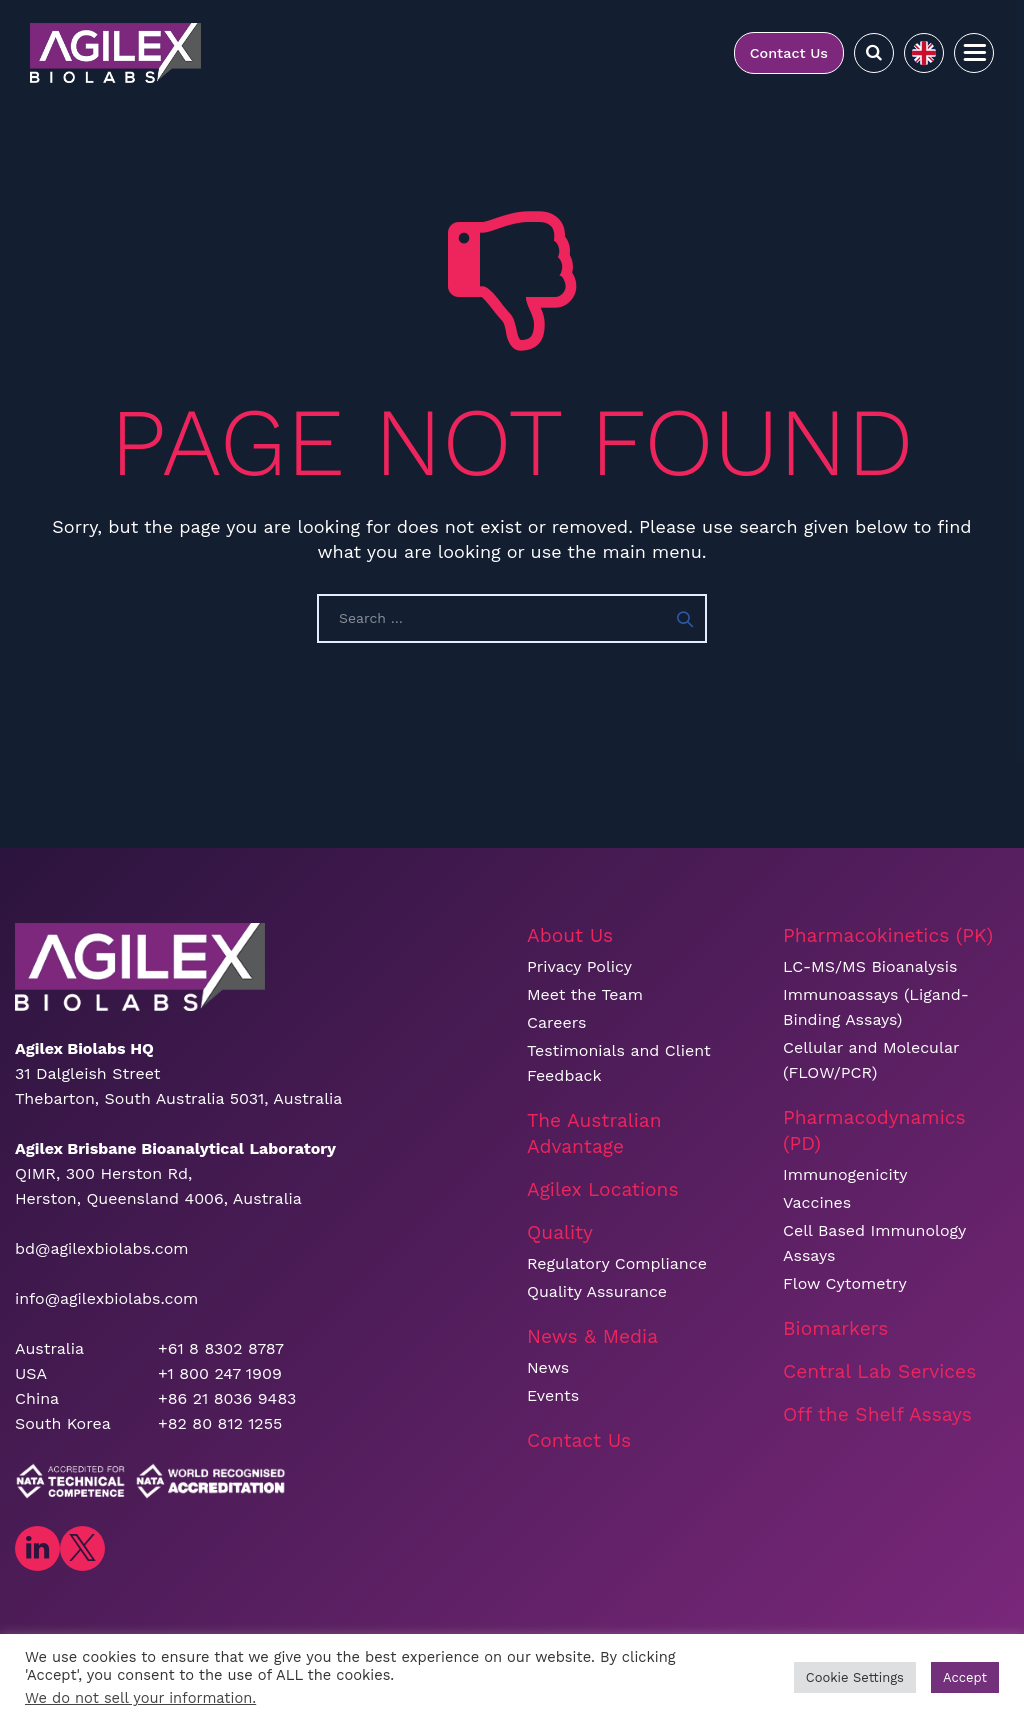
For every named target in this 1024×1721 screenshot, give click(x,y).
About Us (570, 935)
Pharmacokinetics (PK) (888, 935)
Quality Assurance (597, 1291)
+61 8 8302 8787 (221, 1348)
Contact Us (789, 53)
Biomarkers (835, 1328)
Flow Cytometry (845, 1283)
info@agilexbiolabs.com (106, 1298)
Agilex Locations (603, 1189)
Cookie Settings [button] (855, 1677)
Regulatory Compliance (617, 1263)
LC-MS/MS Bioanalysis (870, 966)
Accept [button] (965, 1677)
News (548, 1367)
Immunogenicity (845, 1174)
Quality (560, 1232)
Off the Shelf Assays (877, 1414)
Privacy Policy (579, 966)
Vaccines (817, 1202)
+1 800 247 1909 (220, 1373)
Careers (556, 1022)
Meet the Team (585, 994)
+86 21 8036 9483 (227, 1398)
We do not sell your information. (140, 1698)
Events (553, 1395)
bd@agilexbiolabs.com (102, 1248)
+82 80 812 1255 (220, 1423)
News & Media (592, 1336)
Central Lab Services (879, 1371)
